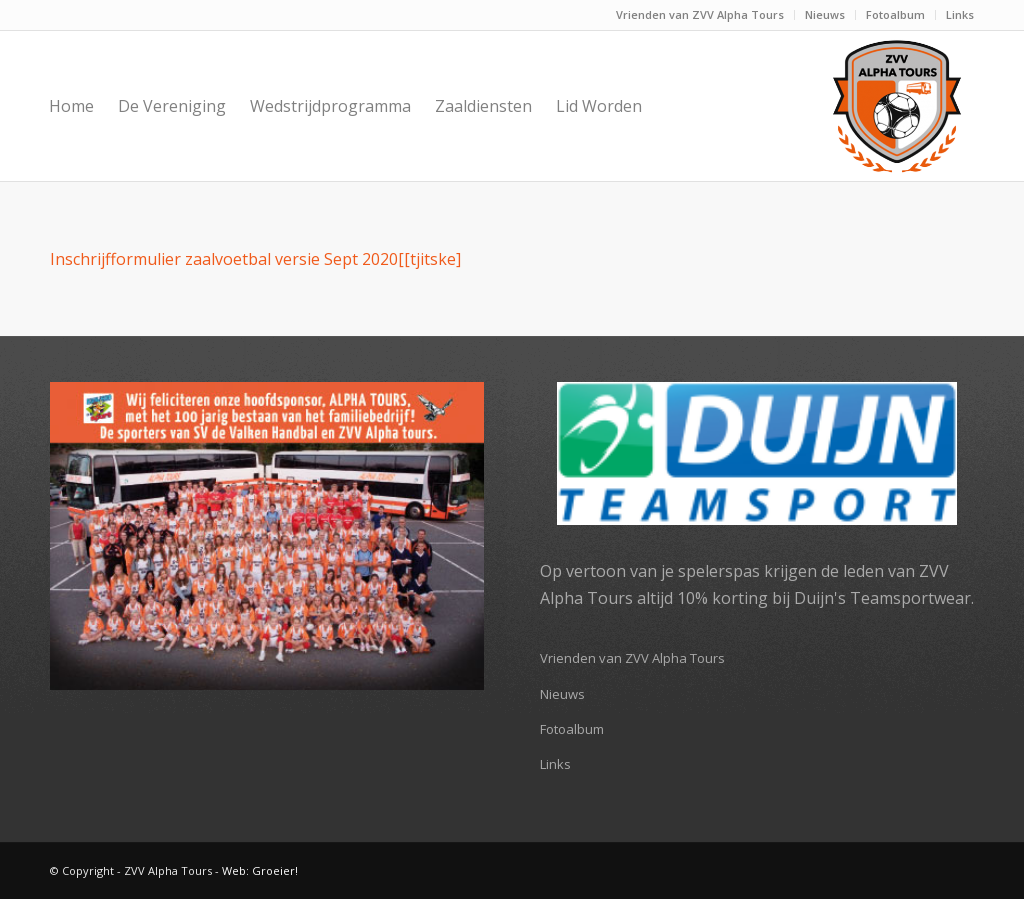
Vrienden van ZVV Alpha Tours (700, 14)
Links (960, 14)
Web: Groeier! (260, 870)
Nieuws (825, 14)
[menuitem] (700, 15)
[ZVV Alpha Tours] (897, 106)
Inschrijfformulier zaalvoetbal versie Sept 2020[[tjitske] (255, 259)
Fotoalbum (895, 14)
